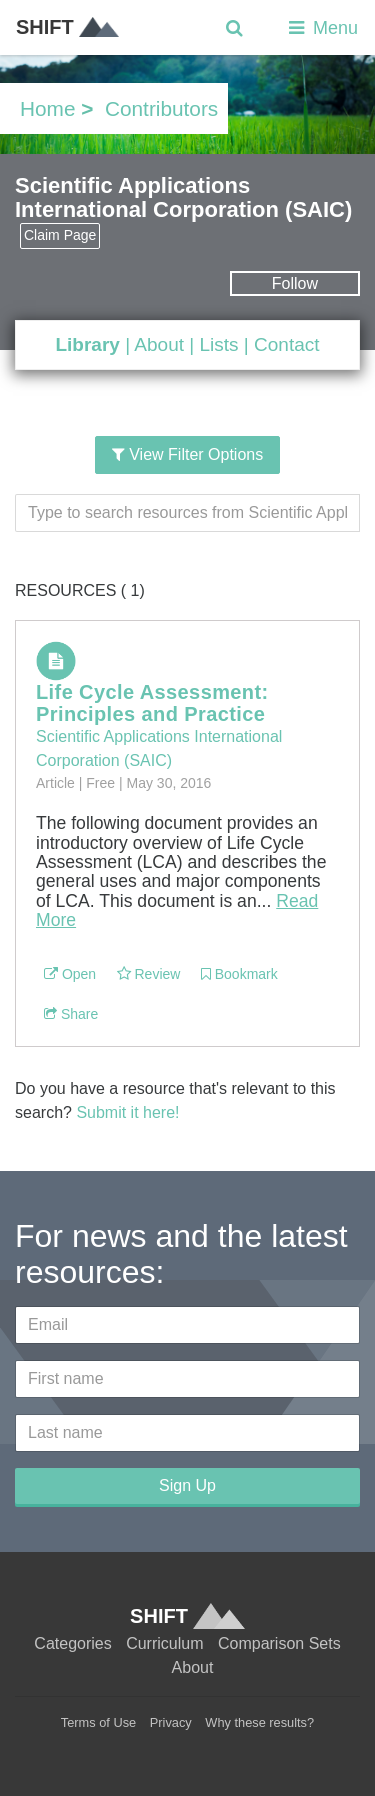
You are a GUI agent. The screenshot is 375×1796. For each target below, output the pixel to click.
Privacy (171, 1722)
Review (149, 974)
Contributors (161, 108)
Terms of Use (98, 1722)
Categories (72, 1643)
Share (71, 1014)
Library (87, 344)
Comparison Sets (279, 1643)
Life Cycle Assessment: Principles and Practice (152, 703)
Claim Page (60, 235)
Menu (321, 28)
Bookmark (239, 974)
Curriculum (164, 1643)
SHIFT (67, 27)
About (159, 344)
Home (47, 108)
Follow (295, 283)
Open (70, 974)
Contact (286, 344)
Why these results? (259, 1722)
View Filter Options (187, 454)
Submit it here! (127, 1112)
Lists (218, 344)
